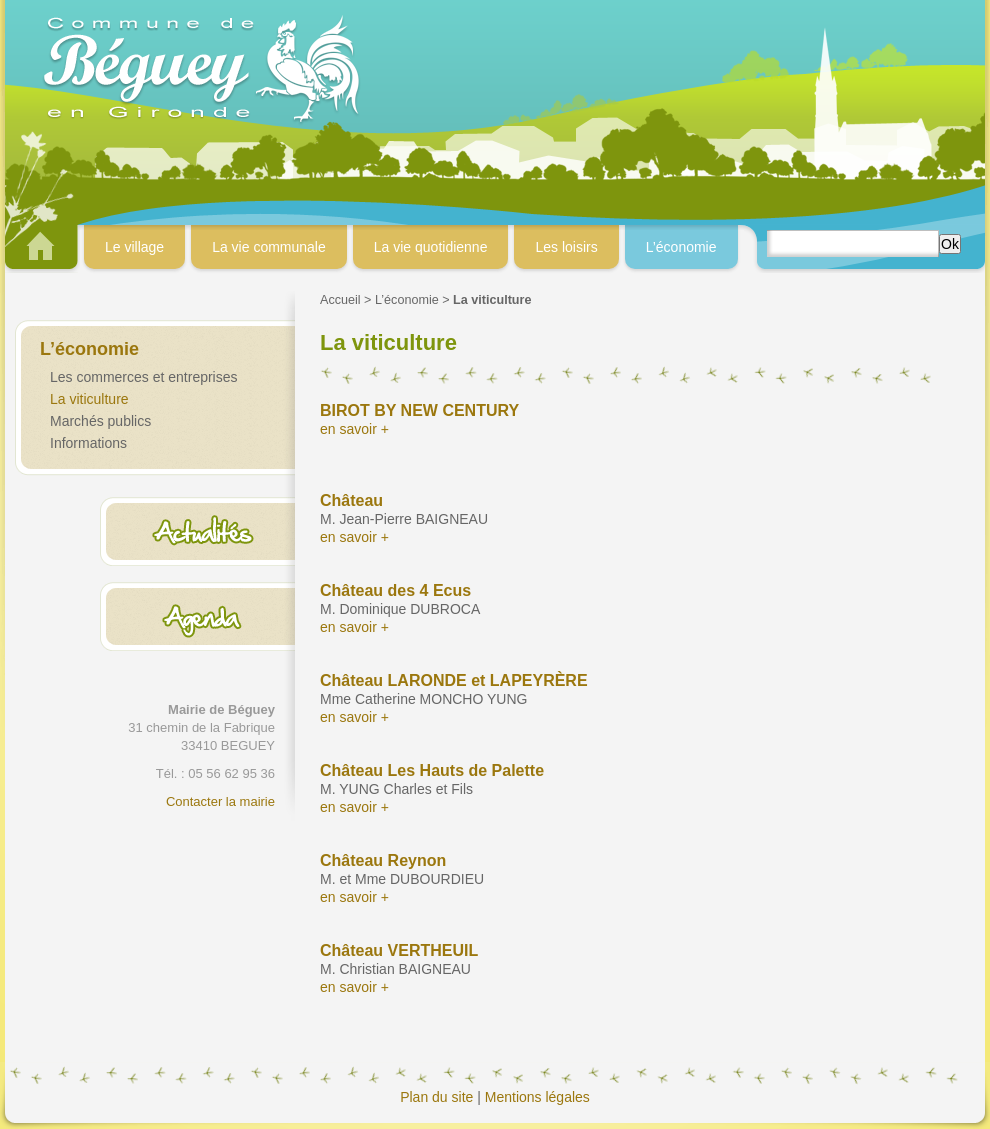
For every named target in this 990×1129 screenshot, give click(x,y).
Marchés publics (100, 421)
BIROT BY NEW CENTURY (419, 410)
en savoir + (354, 429)
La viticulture (89, 399)
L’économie (407, 300)
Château (351, 500)
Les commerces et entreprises (144, 377)
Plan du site (436, 1097)
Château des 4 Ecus (395, 590)
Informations (88, 443)
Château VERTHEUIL (399, 950)
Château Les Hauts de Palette (432, 770)
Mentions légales (537, 1097)
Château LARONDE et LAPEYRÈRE (454, 680)
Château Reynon (383, 860)
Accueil (340, 300)
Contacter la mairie (220, 801)
